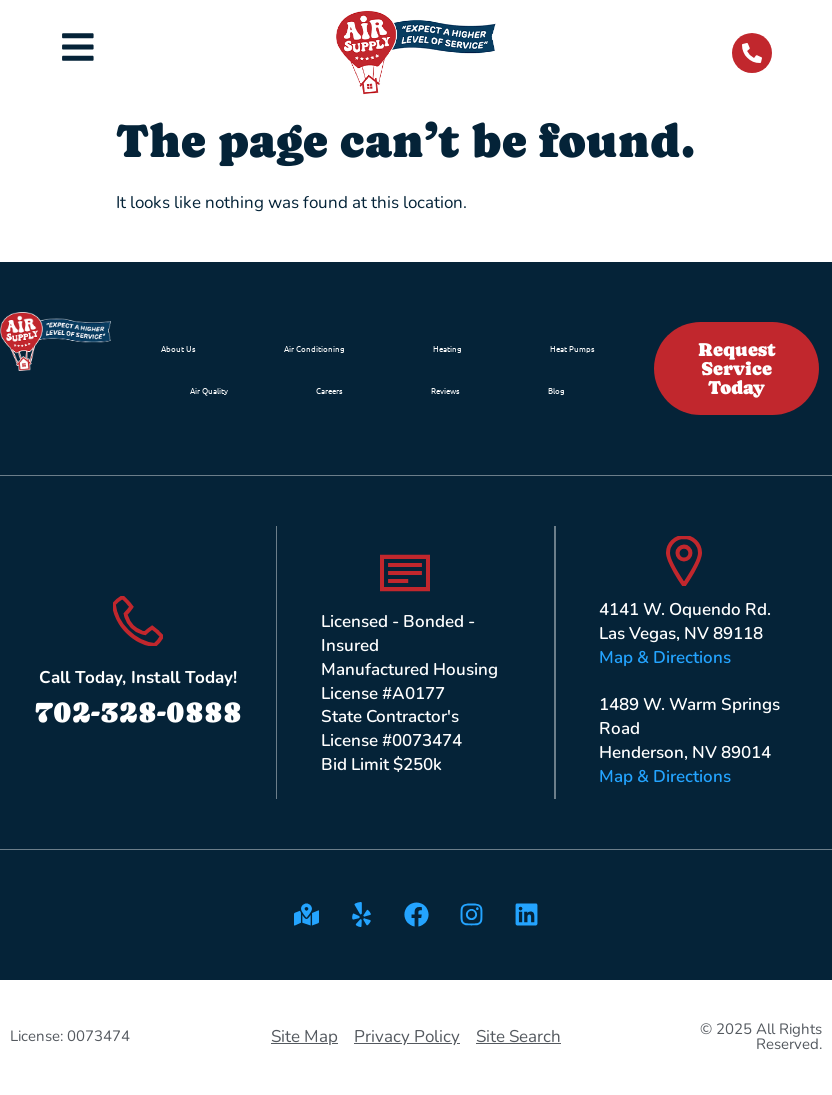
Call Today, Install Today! (138, 677)
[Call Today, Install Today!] (138, 621)
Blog (556, 390)
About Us (178, 348)
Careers (329, 390)
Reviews (445, 390)
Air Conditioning (314, 348)
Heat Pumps (572, 348)
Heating (447, 348)
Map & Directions (665, 657)
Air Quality (209, 390)
